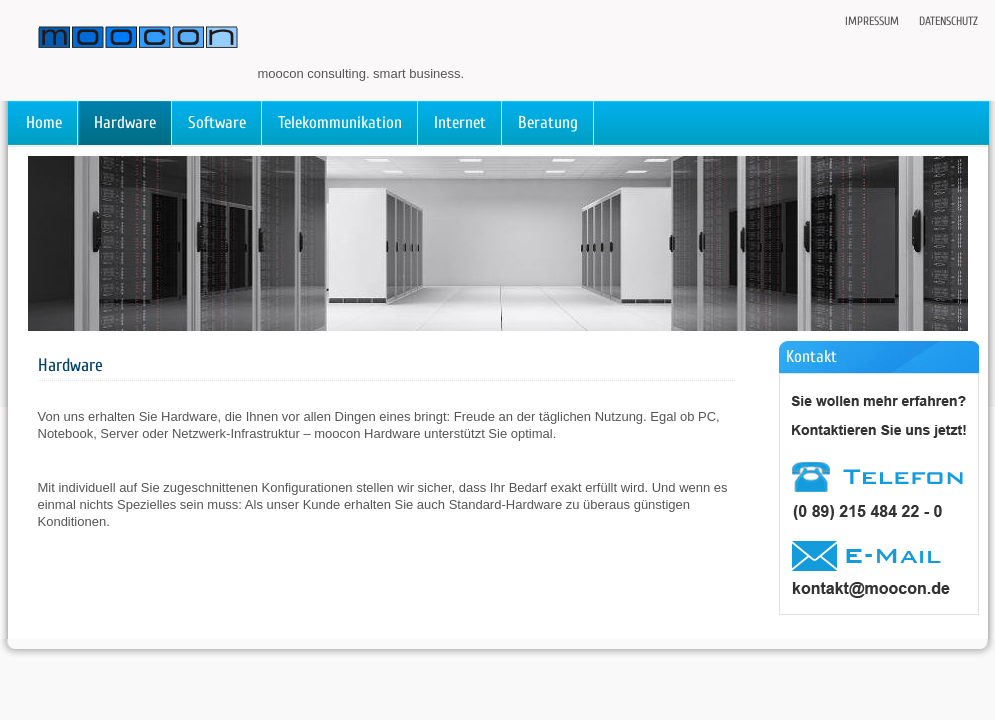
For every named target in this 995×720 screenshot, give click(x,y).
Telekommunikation (340, 122)
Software (217, 122)
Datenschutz (948, 21)
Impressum (872, 21)
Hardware (125, 122)
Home (44, 122)
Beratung (548, 122)
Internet (460, 122)
